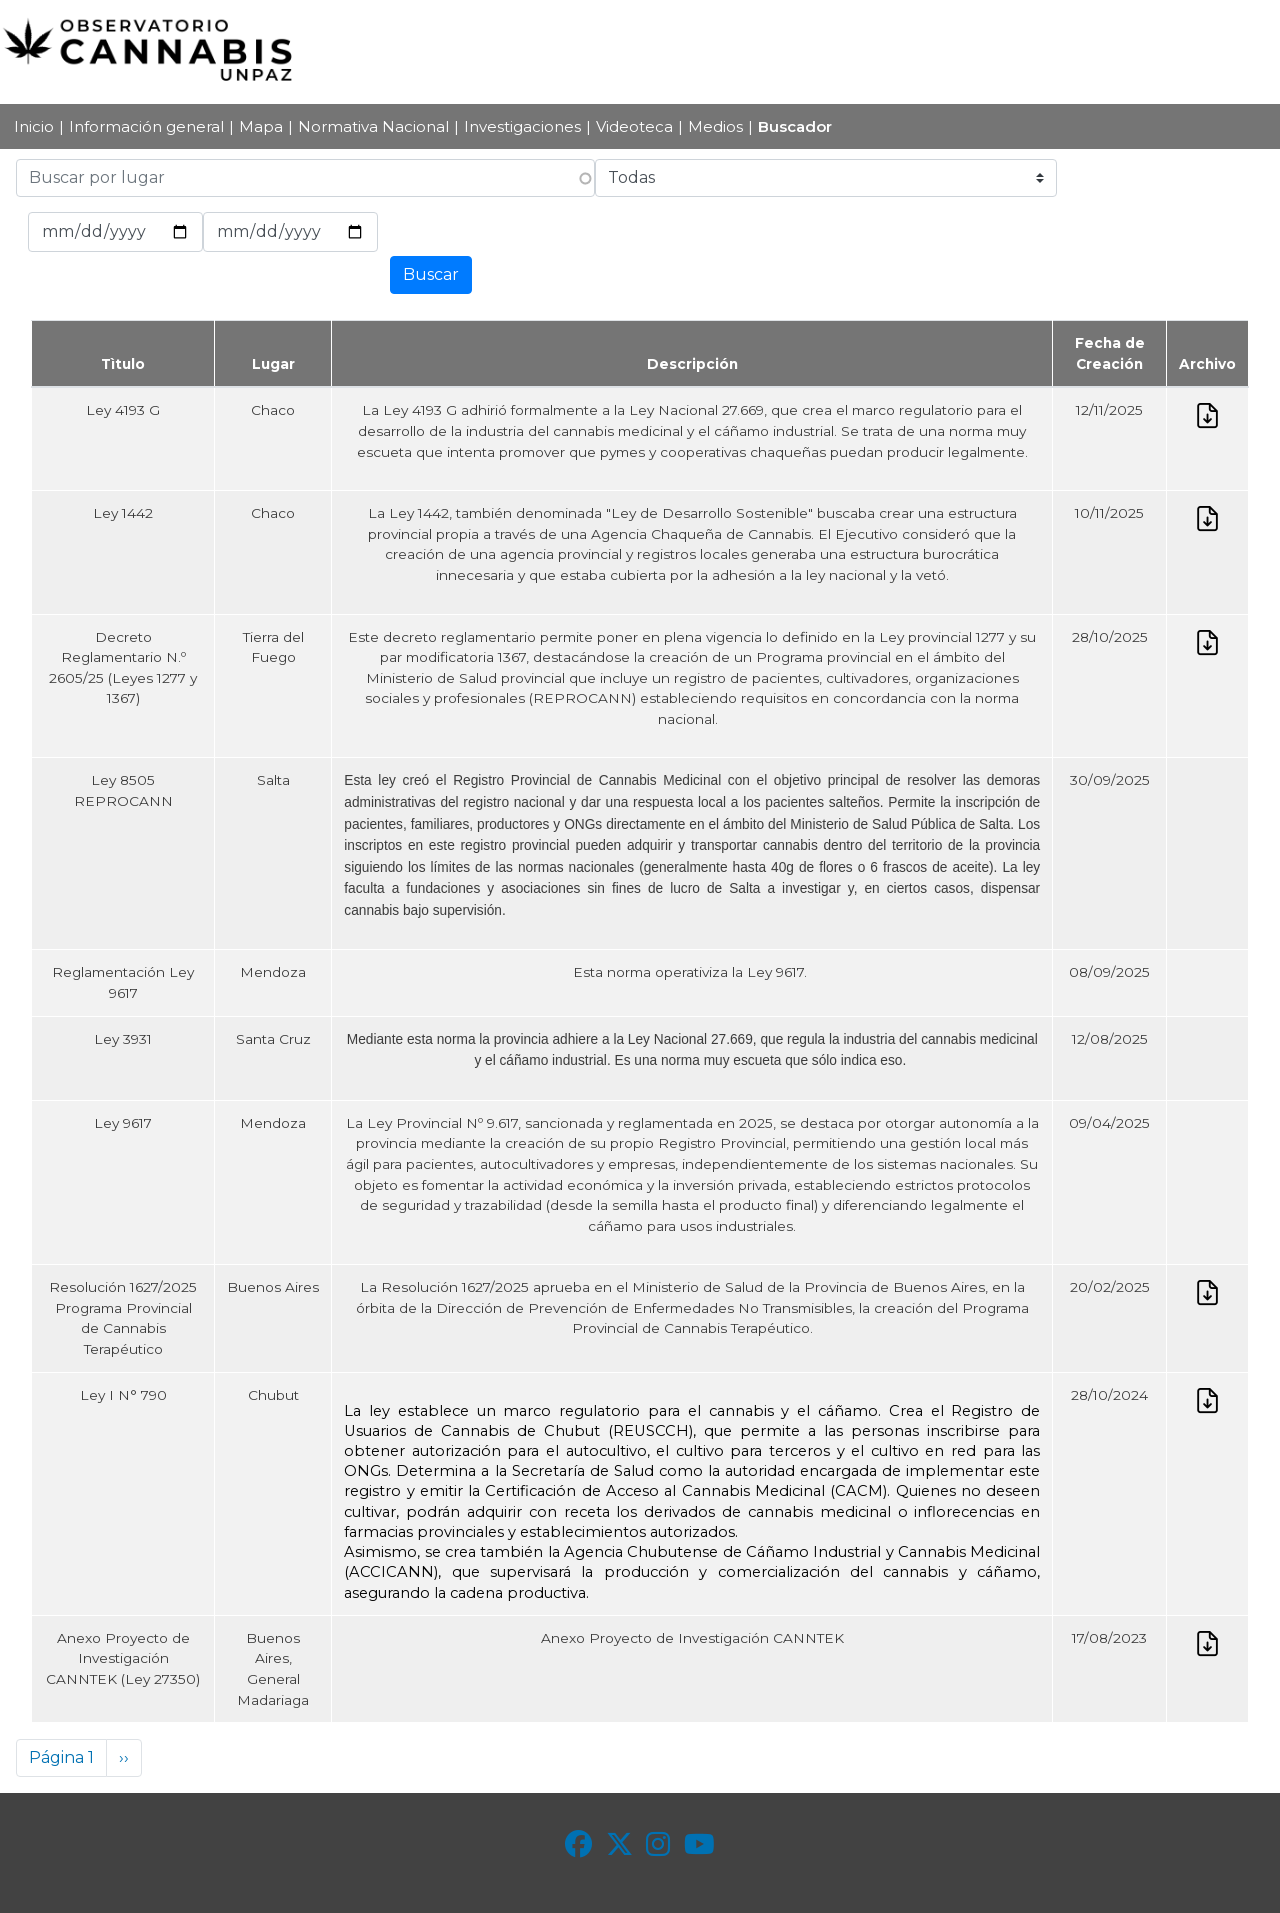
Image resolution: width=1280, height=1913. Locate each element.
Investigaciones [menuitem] (522, 126)
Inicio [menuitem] (34, 126)
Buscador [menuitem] (795, 126)
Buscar (431, 274)
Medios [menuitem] (715, 126)
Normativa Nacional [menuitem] (373, 126)
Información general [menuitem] (146, 126)
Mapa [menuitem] (261, 126)
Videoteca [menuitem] (634, 126)
